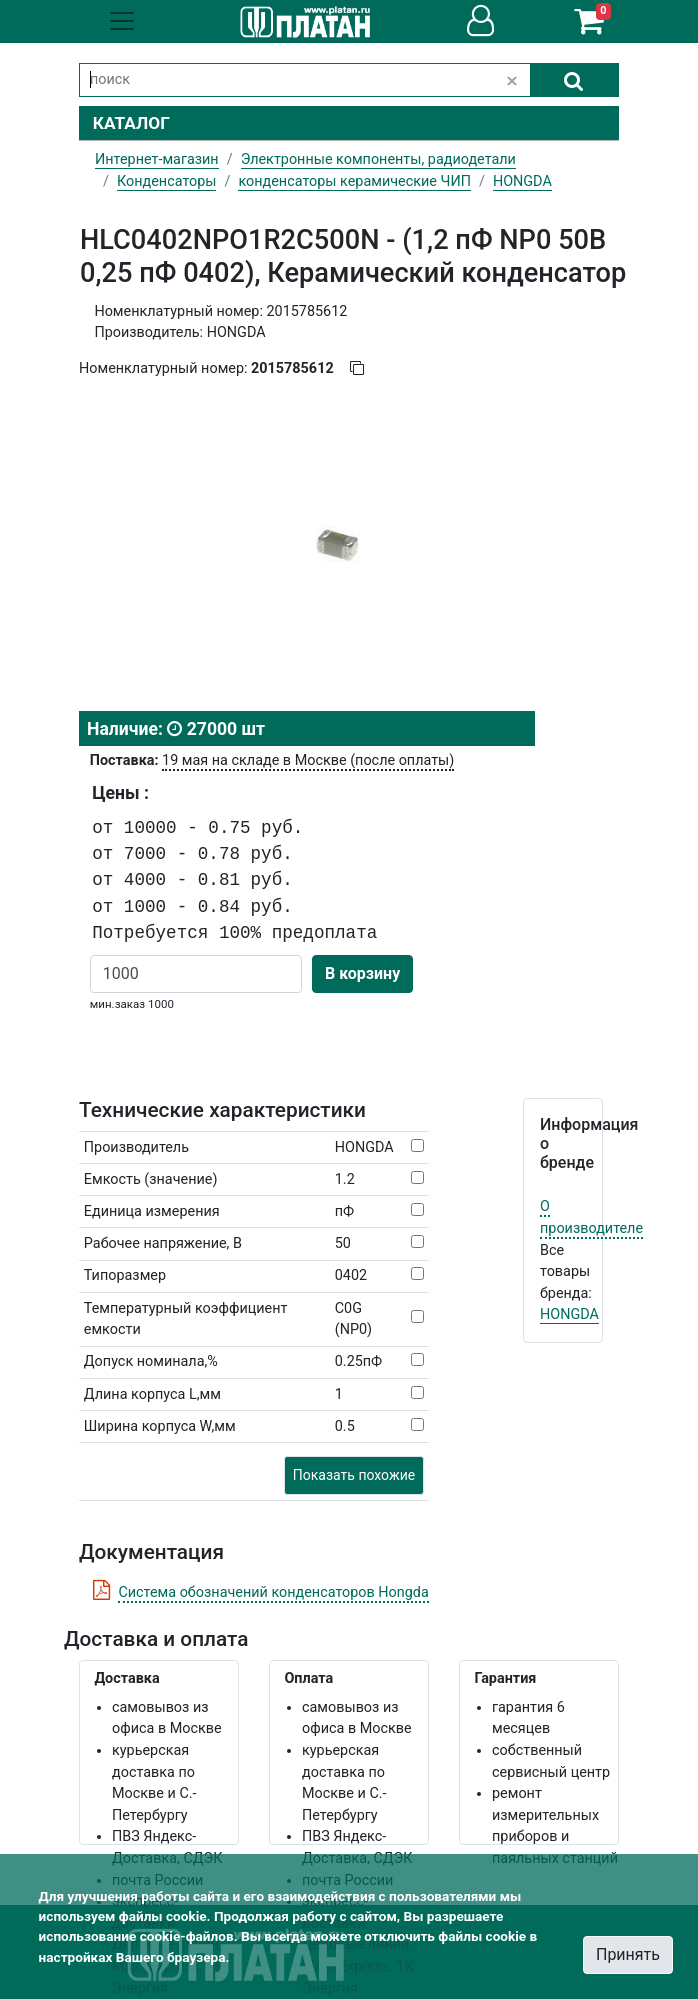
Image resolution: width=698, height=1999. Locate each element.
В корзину (362, 973)
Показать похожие (354, 1475)
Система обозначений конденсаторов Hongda (273, 1592)
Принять (628, 1954)
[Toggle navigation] (122, 21)
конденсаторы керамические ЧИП (354, 181)
